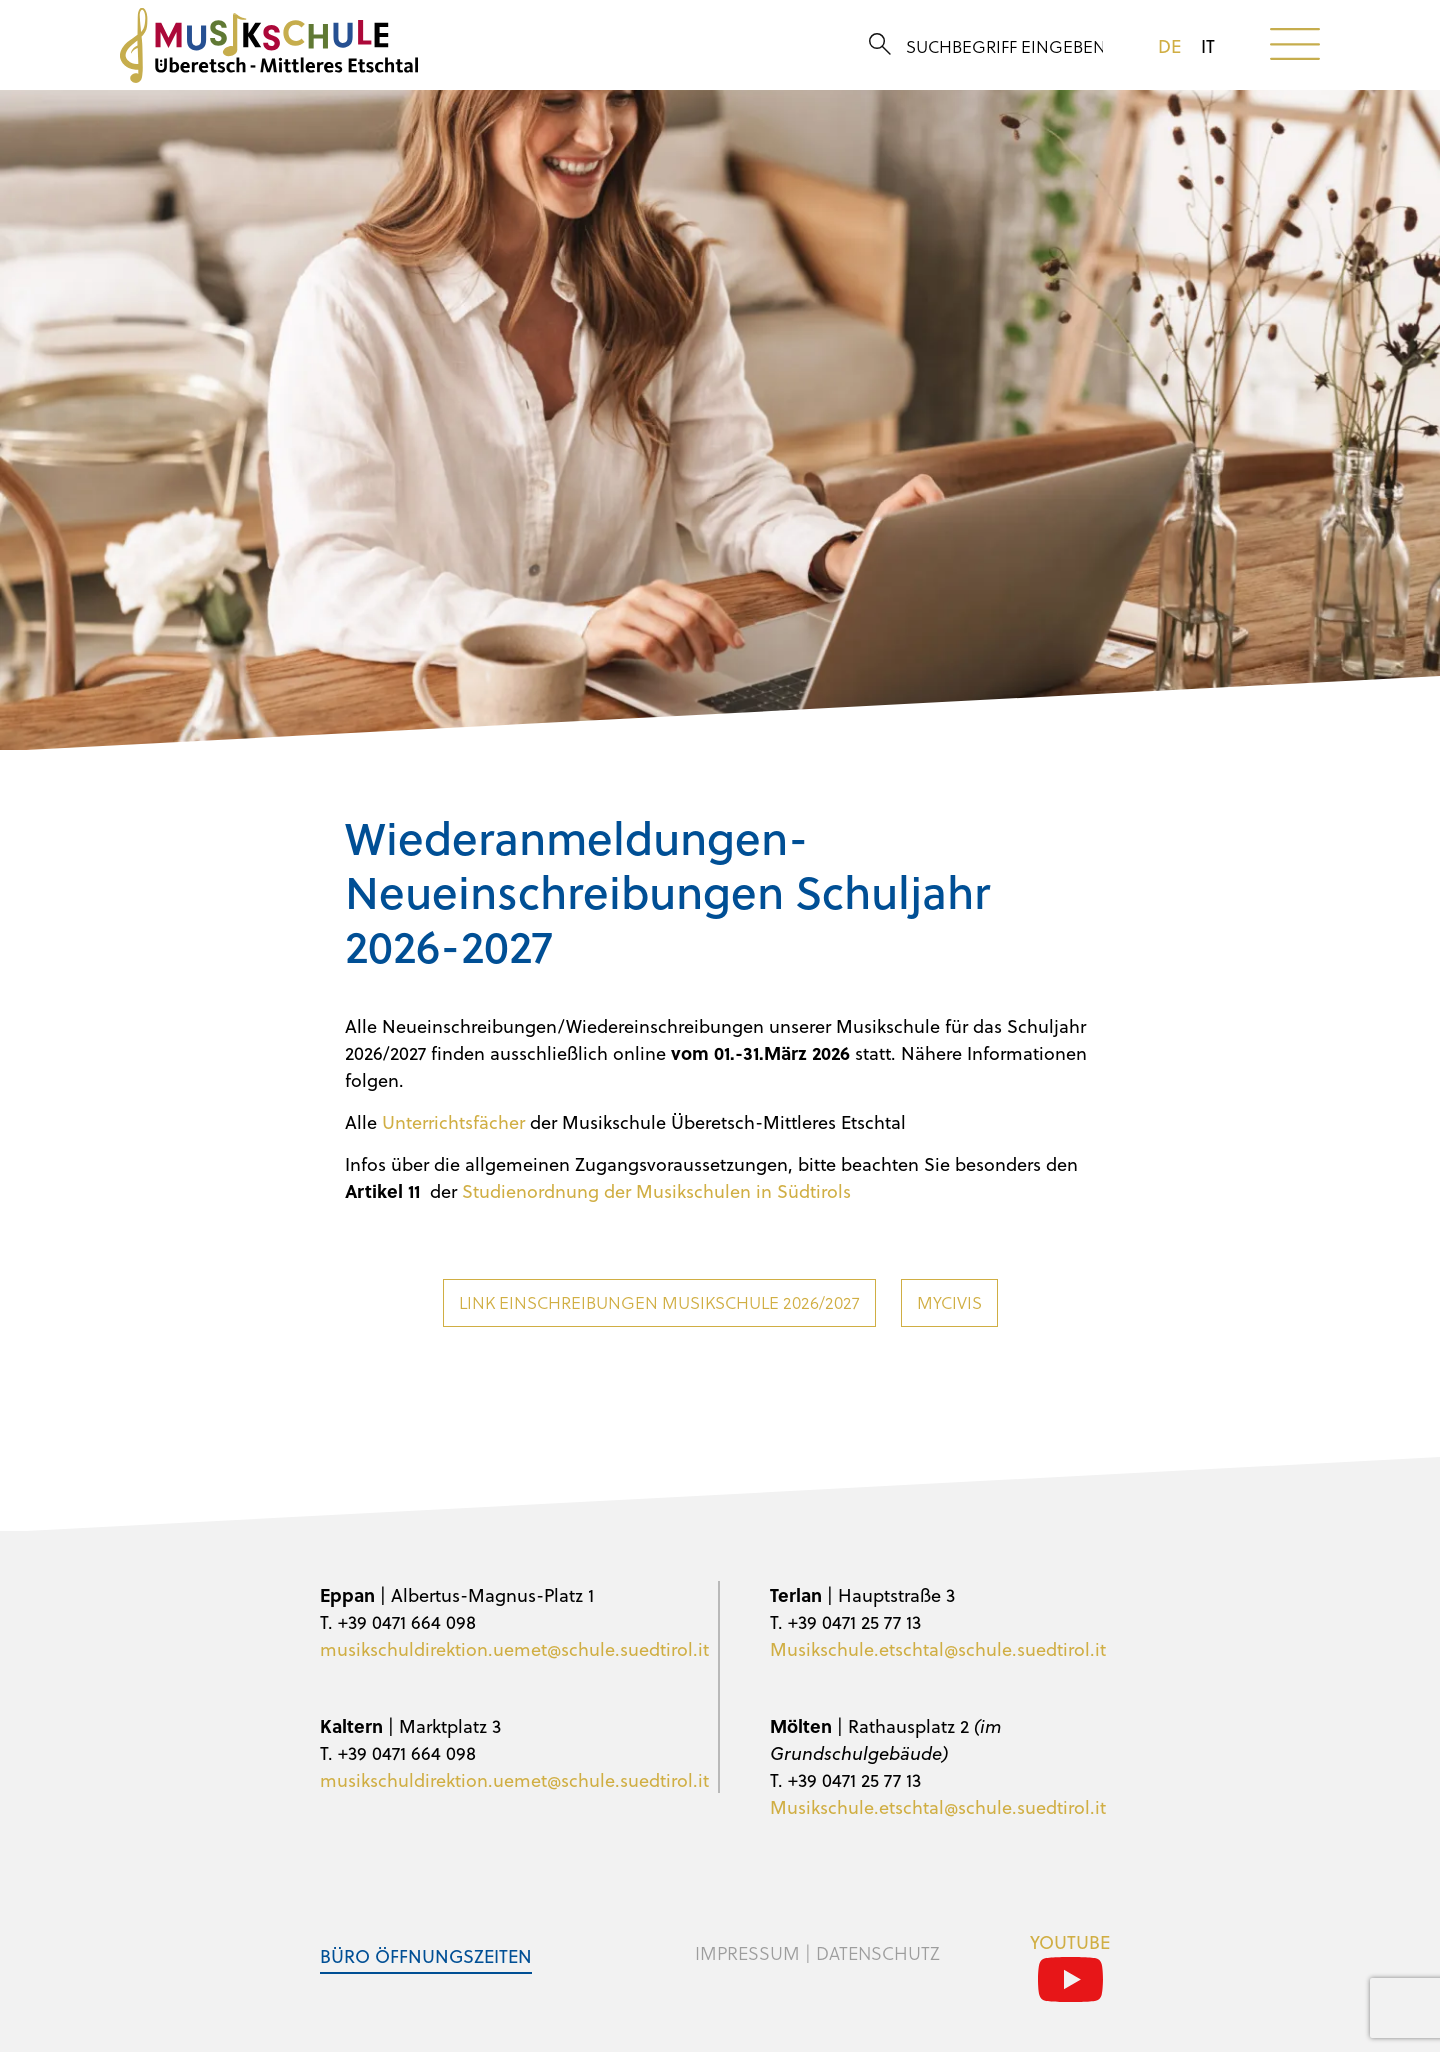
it (1208, 46)
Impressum (747, 1953)
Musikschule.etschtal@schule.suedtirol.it (938, 1648)
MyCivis (949, 1302)
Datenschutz (878, 1953)
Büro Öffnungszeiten (426, 1955)
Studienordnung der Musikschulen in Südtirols (656, 1190)
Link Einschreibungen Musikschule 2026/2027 (659, 1302)
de (1169, 46)
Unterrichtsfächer (453, 1121)
